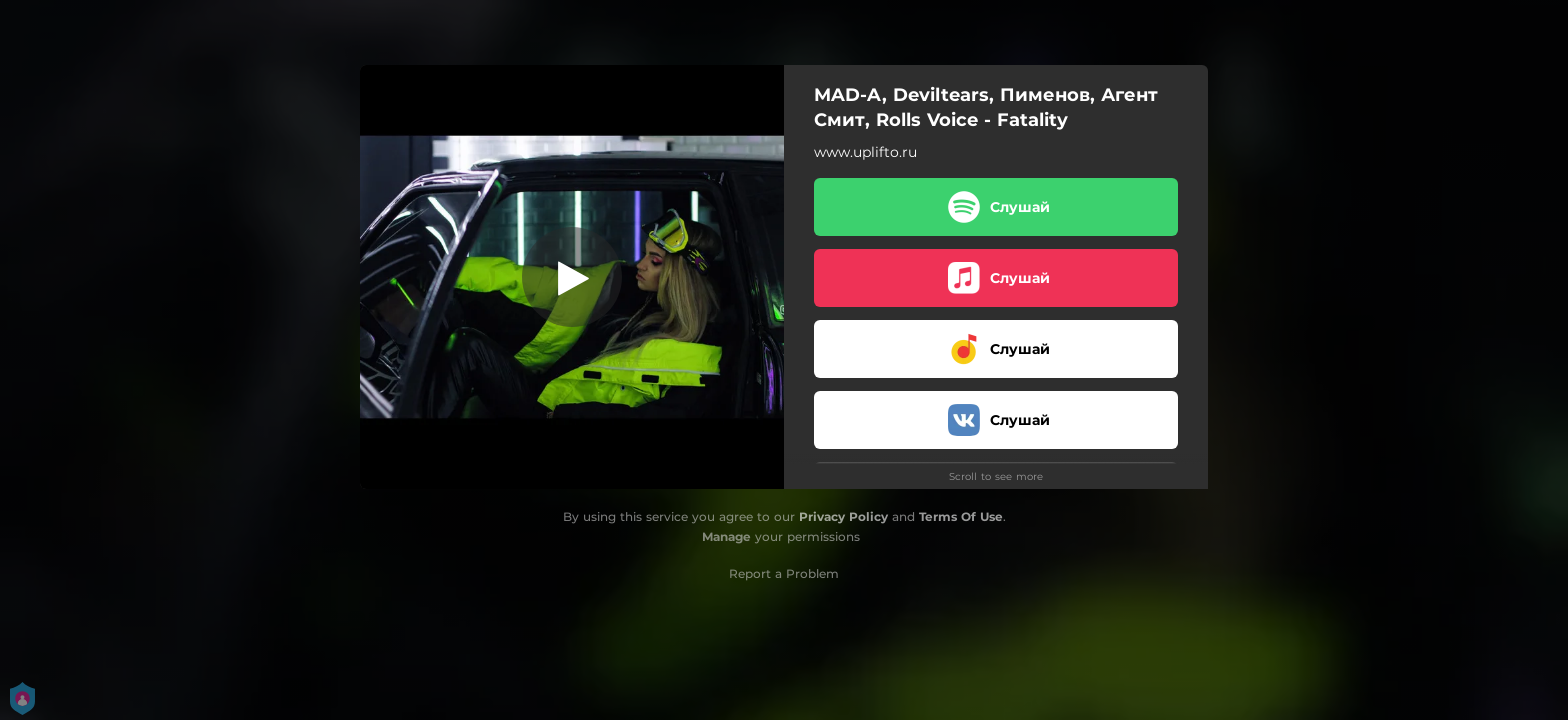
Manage (726, 536)
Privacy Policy (843, 516)
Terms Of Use (961, 516)
